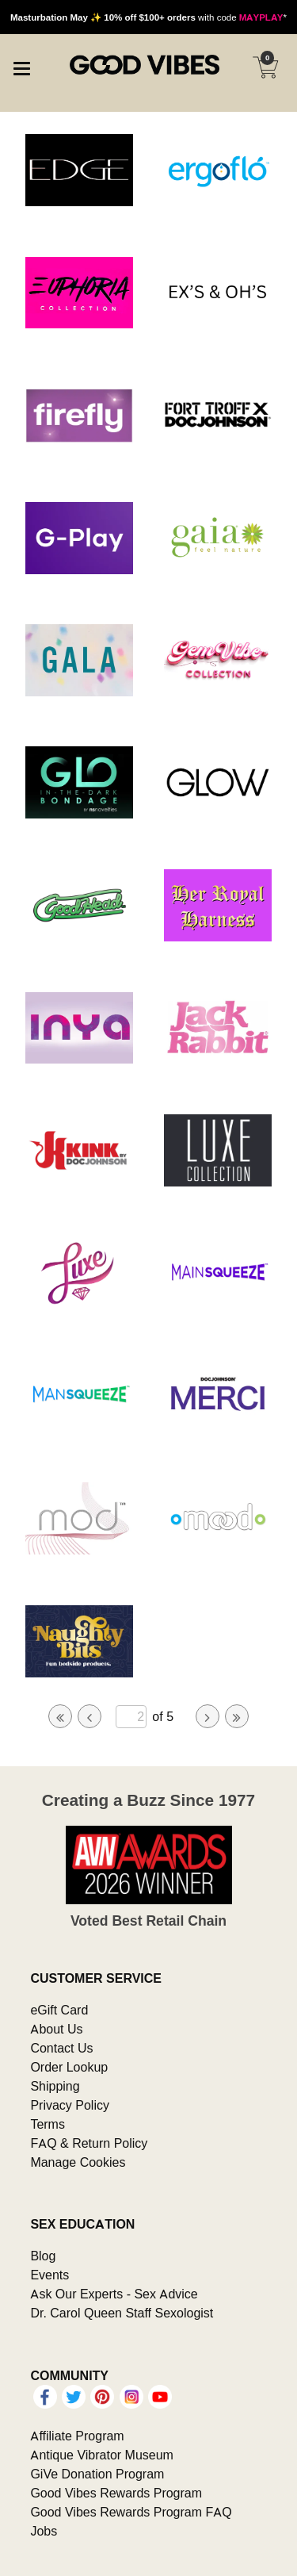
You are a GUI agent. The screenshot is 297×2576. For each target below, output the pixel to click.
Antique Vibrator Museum (101, 2455)
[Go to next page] (207, 1716)
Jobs (43, 2531)
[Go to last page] (237, 1716)
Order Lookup (69, 2067)
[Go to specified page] (131, 1716)
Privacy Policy (69, 2105)
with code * (148, 17)
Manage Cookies (77, 2162)
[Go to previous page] (89, 1716)
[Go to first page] (60, 1716)
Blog (42, 2256)
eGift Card (59, 2010)
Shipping (54, 2086)
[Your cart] (265, 67)
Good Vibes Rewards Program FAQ (130, 2512)
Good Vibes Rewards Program (116, 2493)
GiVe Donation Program (97, 2474)
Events (49, 2275)
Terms (47, 2124)
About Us (56, 2029)
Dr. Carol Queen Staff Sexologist (121, 2313)
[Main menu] (21, 67)
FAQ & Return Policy (88, 2143)
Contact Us (61, 2048)
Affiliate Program (77, 2436)
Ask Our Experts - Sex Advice (113, 2294)
